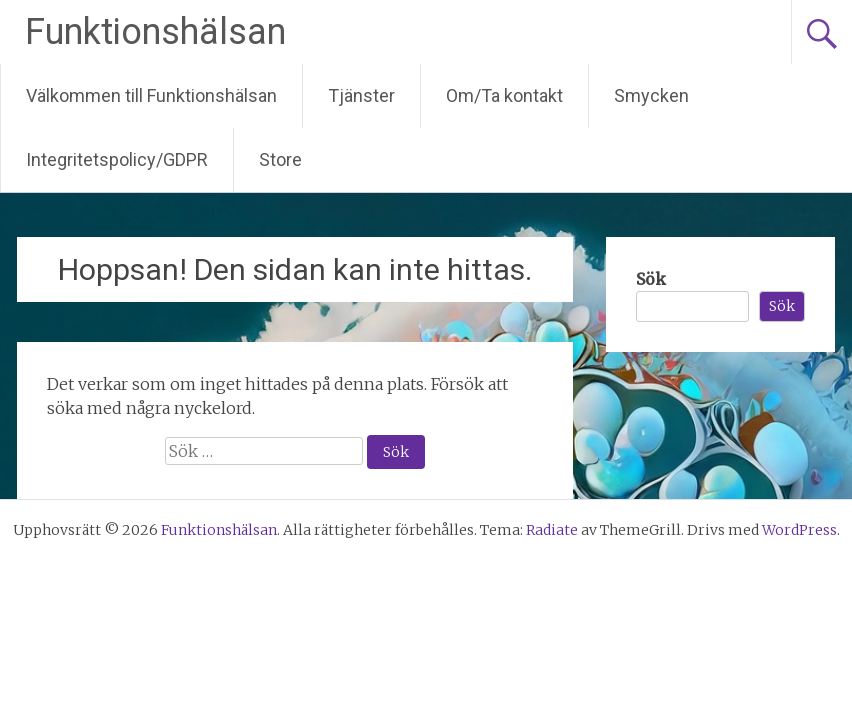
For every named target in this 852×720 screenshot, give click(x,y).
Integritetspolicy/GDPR (117, 159)
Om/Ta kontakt (504, 95)
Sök (651, 279)
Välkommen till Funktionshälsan (151, 95)
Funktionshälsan (155, 32)
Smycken (651, 95)
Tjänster (361, 95)
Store (280, 159)
